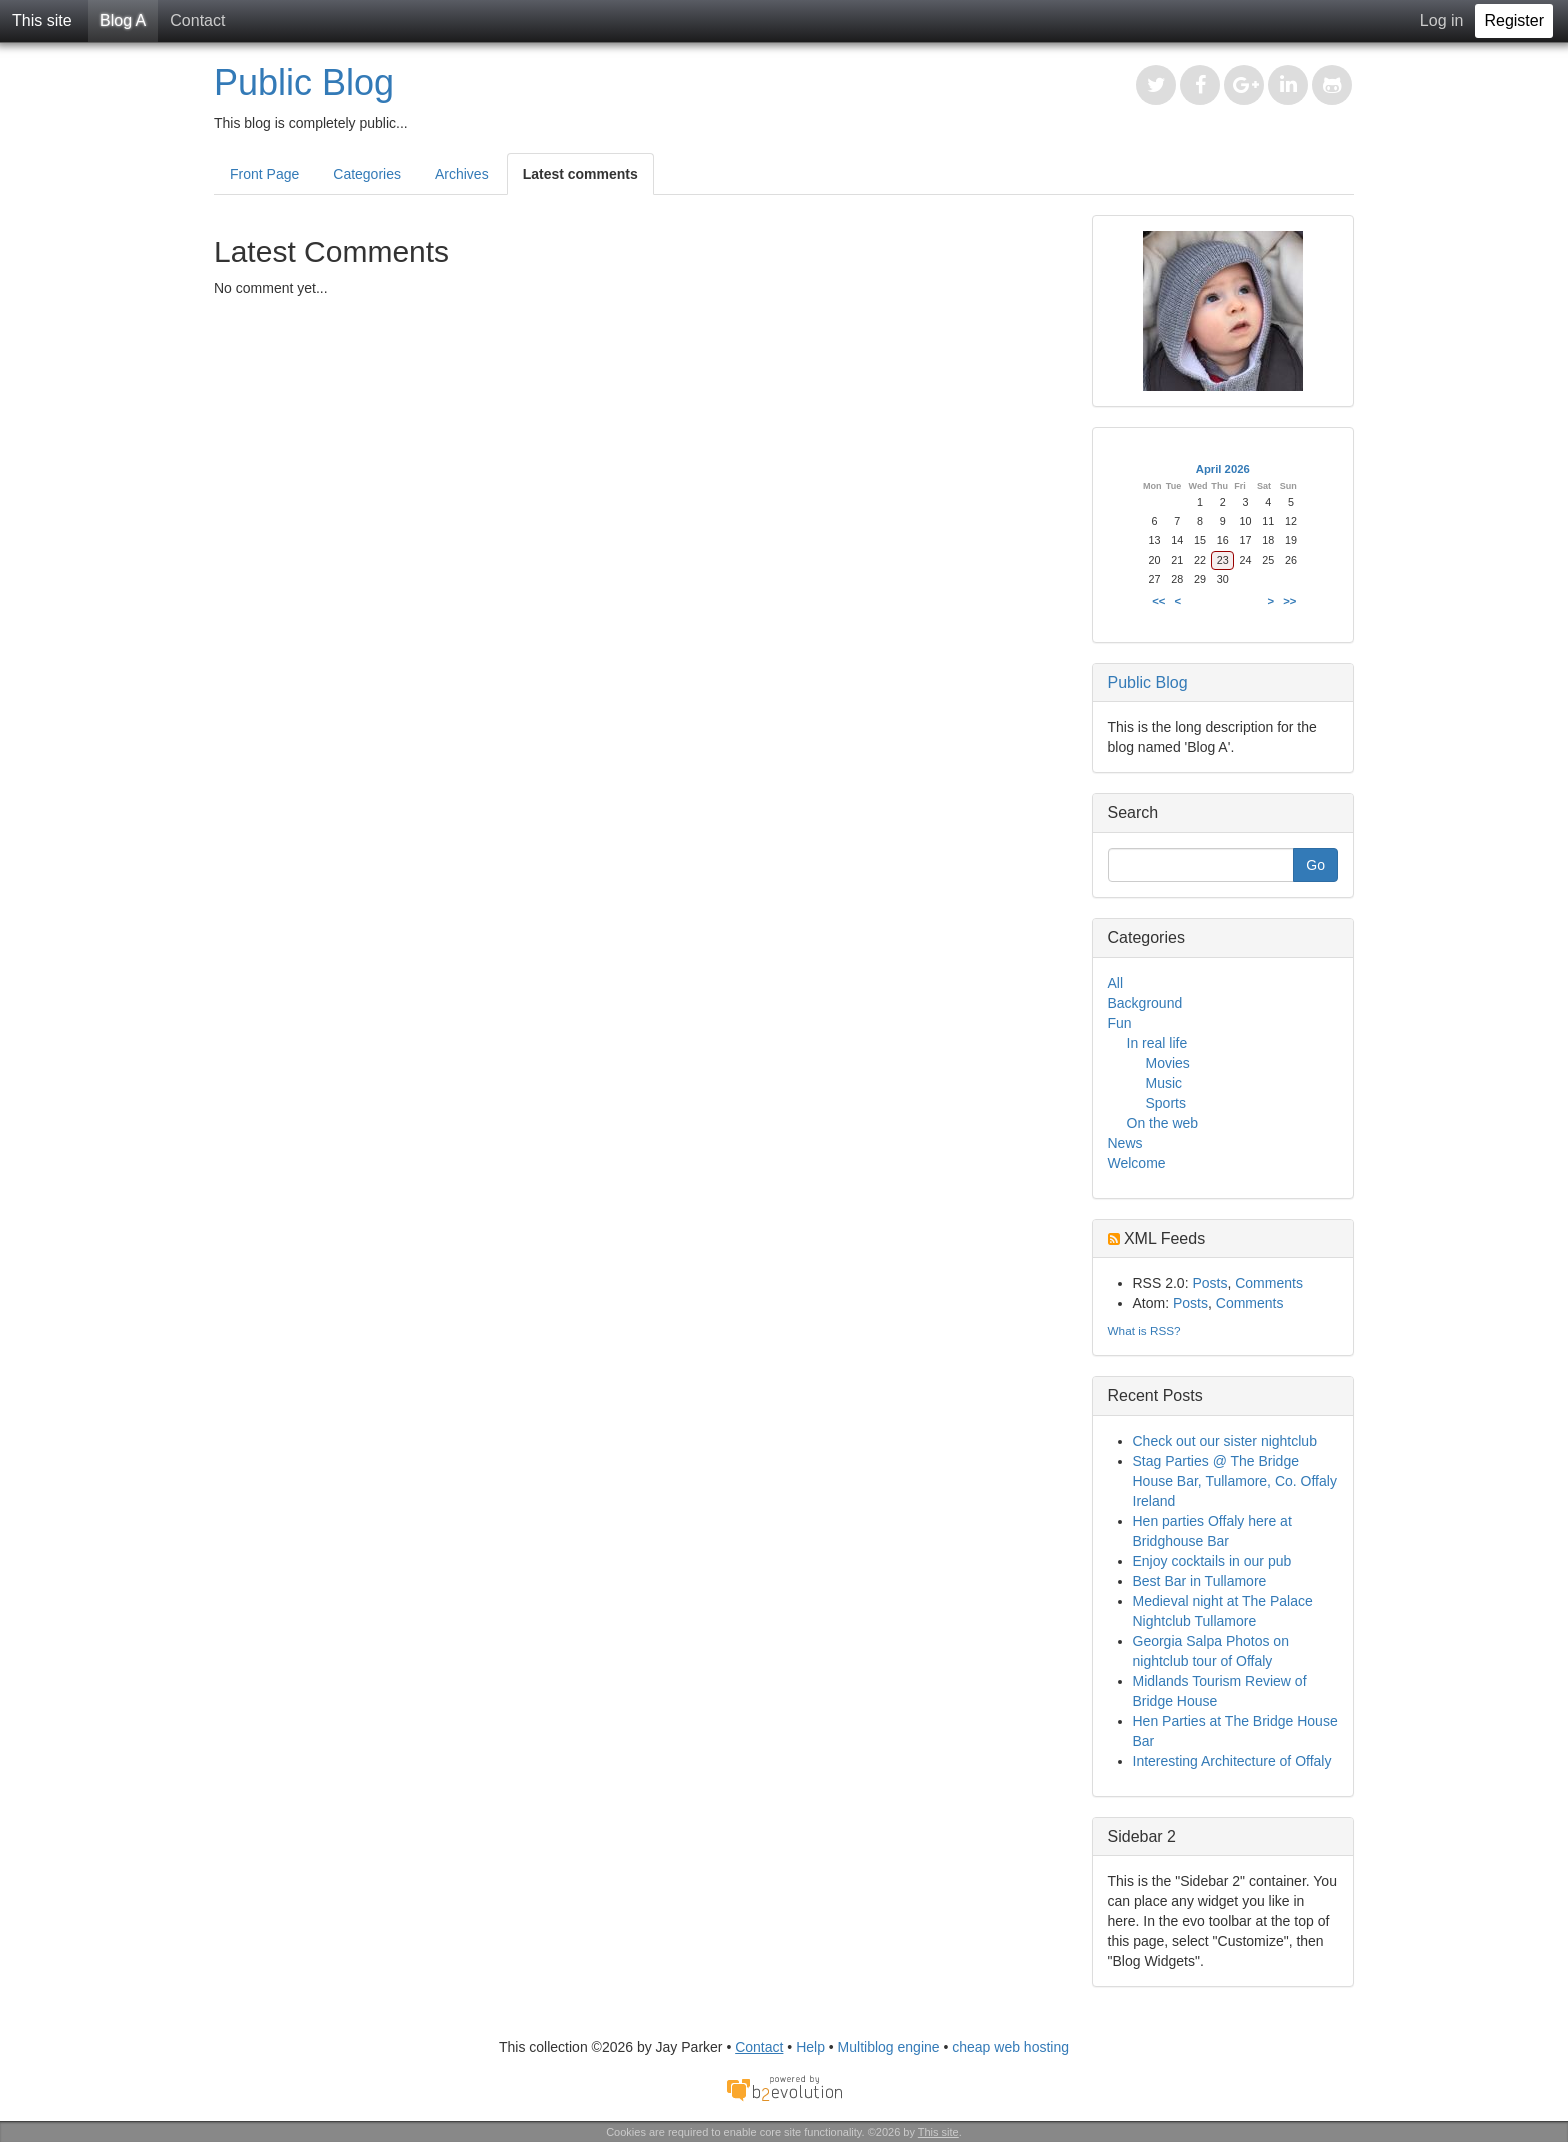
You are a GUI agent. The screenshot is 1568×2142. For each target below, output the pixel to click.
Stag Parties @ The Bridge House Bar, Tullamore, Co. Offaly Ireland (1235, 1481)
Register (1514, 20)
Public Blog (304, 82)
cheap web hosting (1010, 2047)
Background (1145, 1003)
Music (1164, 1083)
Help (810, 2047)
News (1125, 1143)
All (1116, 983)
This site (42, 20)
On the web (1163, 1123)
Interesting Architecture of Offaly (1232, 1761)
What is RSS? (1144, 1330)
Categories (367, 174)
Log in (1442, 20)
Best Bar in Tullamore (1200, 1581)
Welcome (1137, 1163)
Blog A (123, 20)
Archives (462, 174)
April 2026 (1223, 469)
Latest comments (580, 174)
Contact (197, 20)
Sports (1166, 1103)
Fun (1120, 1023)
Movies (1168, 1063)
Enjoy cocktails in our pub (1212, 1561)
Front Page (264, 174)
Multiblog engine (889, 2047)
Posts (1209, 1283)
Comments (1269, 1283)
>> (1289, 601)
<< (1158, 601)
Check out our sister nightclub (1225, 1441)
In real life (1157, 1043)
